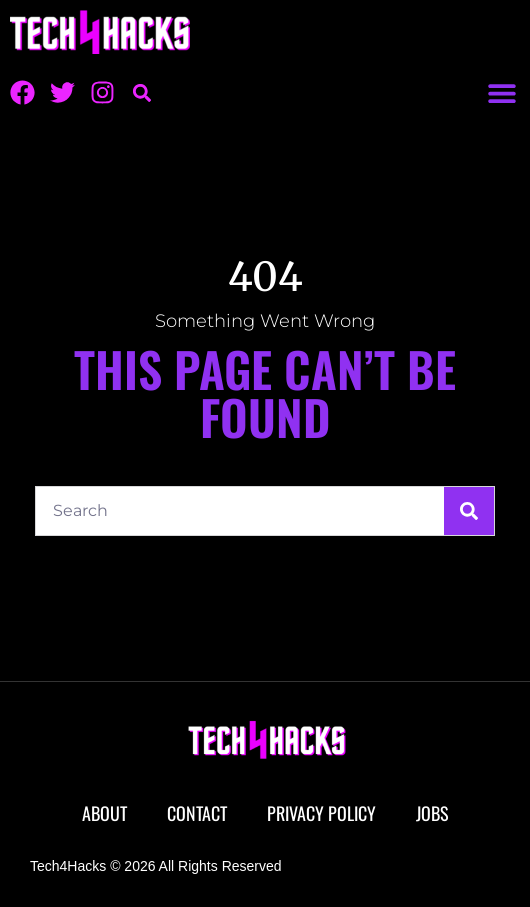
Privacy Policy (321, 813)
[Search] (469, 511)
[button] (501, 92)
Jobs (432, 813)
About (104, 813)
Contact (197, 813)
